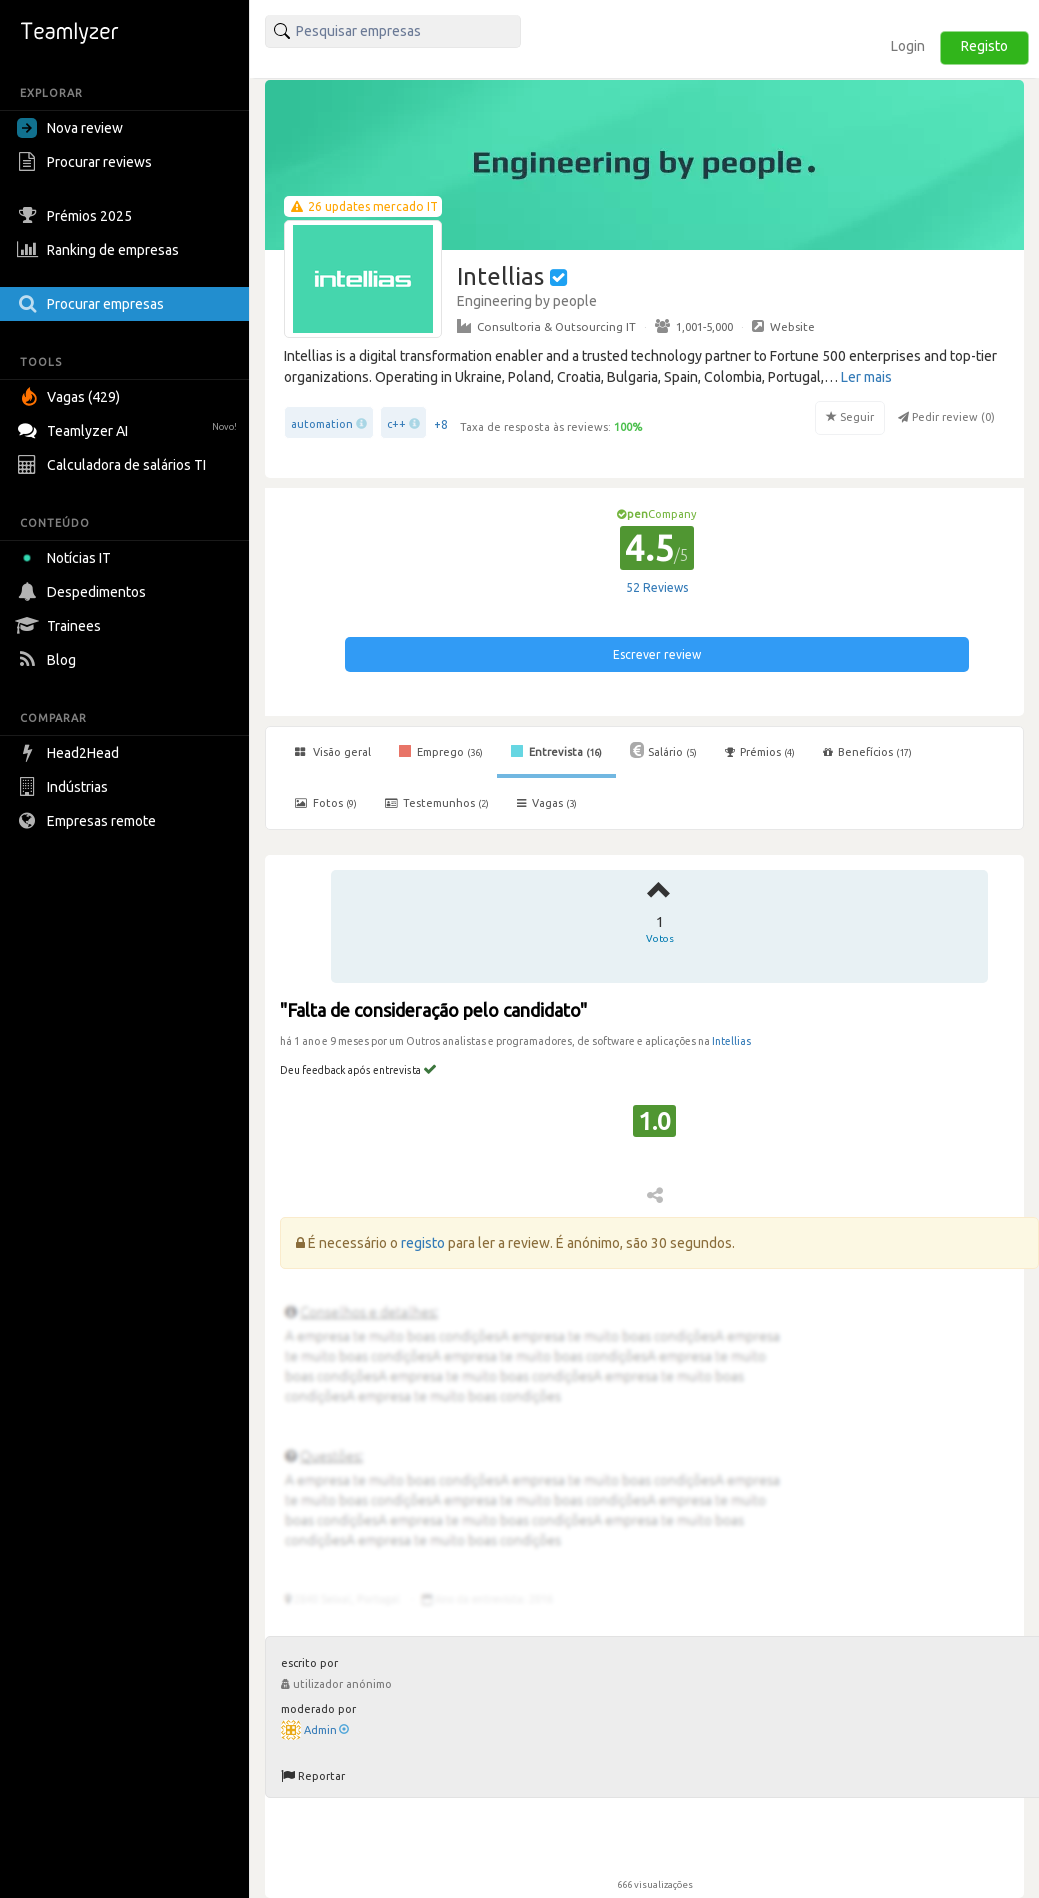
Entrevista (556, 751)
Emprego (441, 751)
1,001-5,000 (694, 326)
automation (322, 424)
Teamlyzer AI (129, 428)
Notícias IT (67, 558)
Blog (49, 660)
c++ (396, 424)
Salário (663, 750)
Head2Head (70, 753)
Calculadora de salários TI (114, 465)
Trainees (61, 626)
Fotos (326, 803)
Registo (984, 46)
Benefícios (867, 752)
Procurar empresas (93, 304)
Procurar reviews (87, 162)
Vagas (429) (71, 397)
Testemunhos (437, 803)
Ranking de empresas (100, 250)
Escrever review (657, 654)
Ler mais (866, 377)
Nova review (70, 128)
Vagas (547, 803)
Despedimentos (84, 592)
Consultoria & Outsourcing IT (546, 326)
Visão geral (333, 752)
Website (783, 326)
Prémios (760, 752)
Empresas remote (89, 821)
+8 (441, 424)
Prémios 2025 (77, 216)
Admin (326, 1730)
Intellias (731, 1041)
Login (908, 46)
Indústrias (65, 787)
